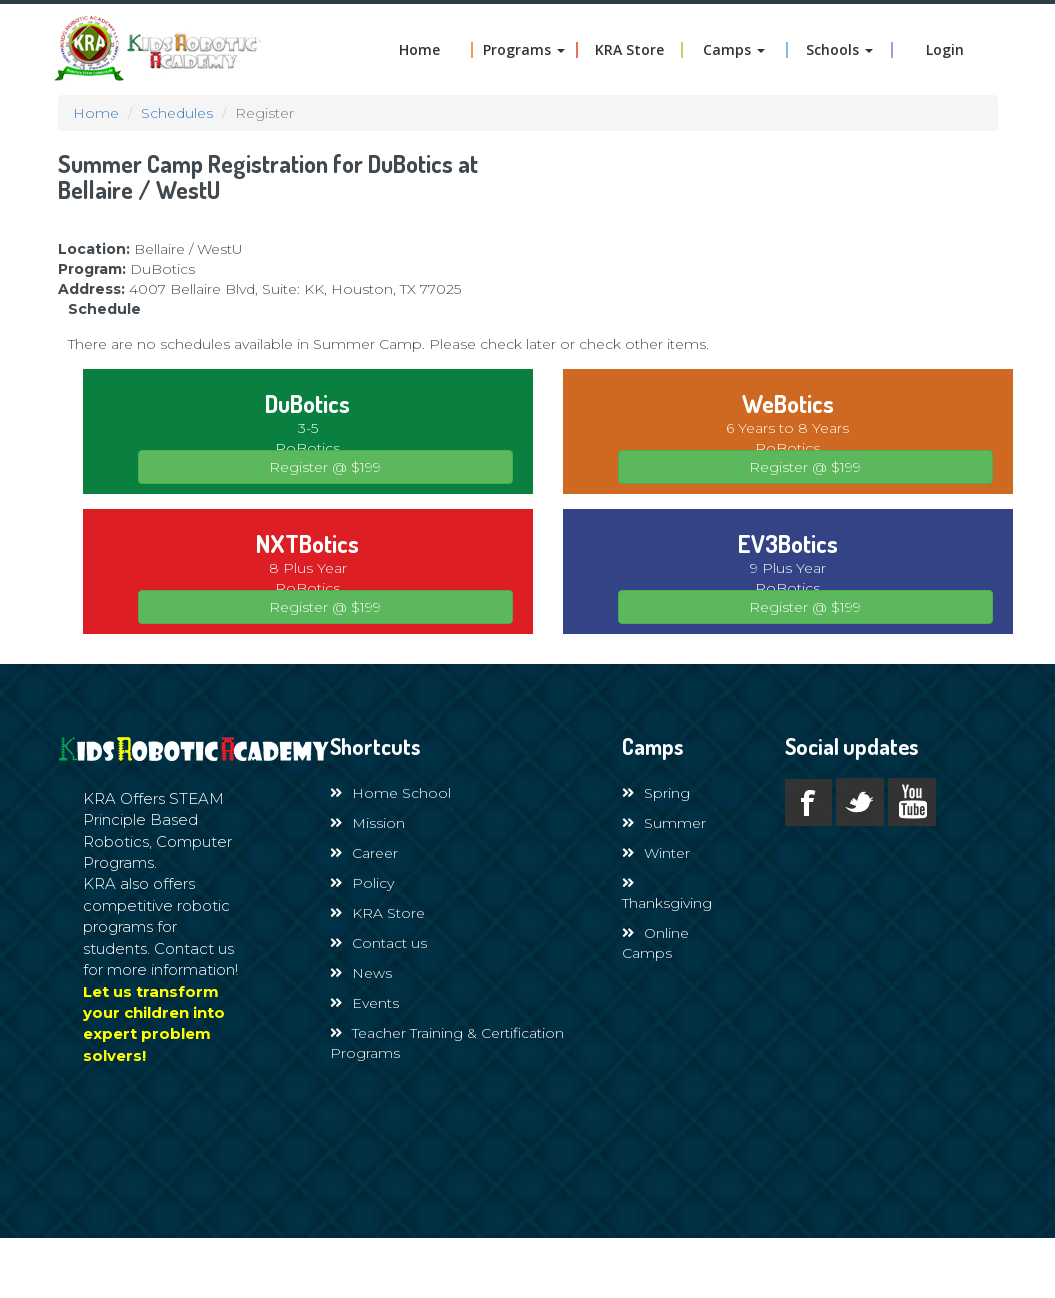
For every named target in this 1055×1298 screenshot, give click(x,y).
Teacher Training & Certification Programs (447, 1043)
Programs (524, 50)
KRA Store (629, 50)
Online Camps (655, 943)
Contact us (378, 943)
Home (419, 50)
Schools (839, 50)
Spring (656, 793)
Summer (664, 823)
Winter (656, 853)
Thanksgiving (667, 894)
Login (945, 50)
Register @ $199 (325, 467)
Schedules (177, 113)
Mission (367, 823)
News (361, 973)
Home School (390, 793)
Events (364, 1003)
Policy (362, 883)
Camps (734, 50)
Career (364, 853)
